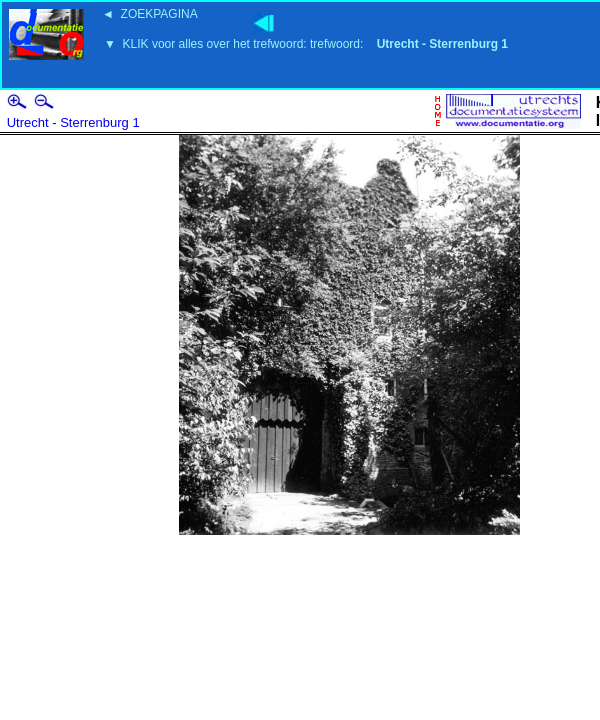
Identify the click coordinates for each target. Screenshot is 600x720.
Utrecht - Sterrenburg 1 (73, 122)
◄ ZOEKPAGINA (150, 14)
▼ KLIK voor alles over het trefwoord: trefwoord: (306, 44)
